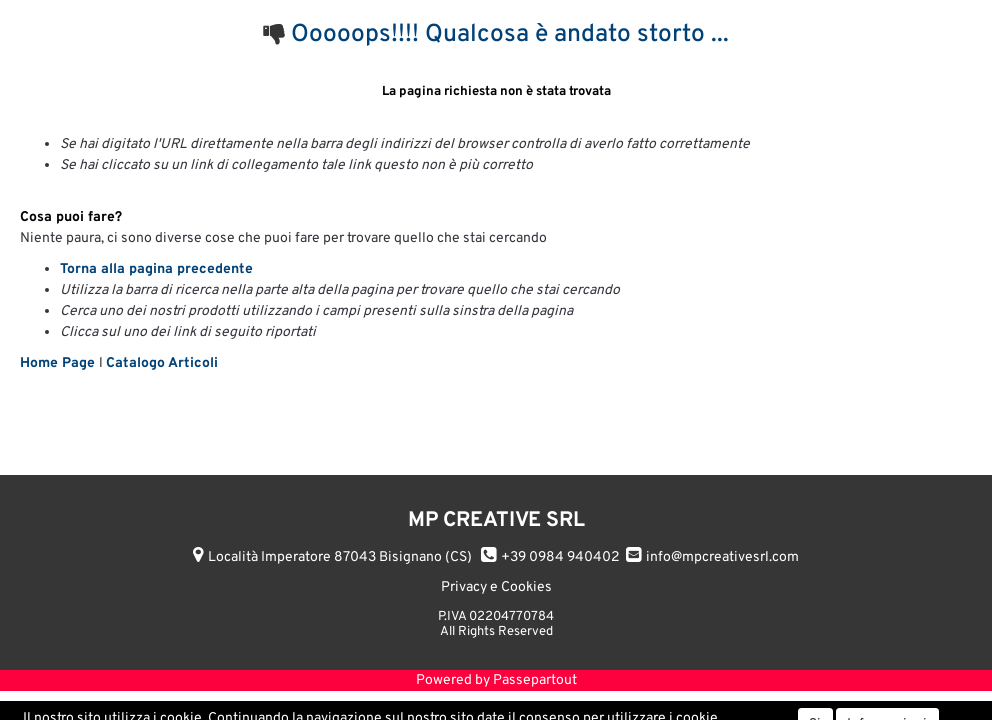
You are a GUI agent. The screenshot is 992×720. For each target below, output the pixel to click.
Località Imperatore (340, 557)
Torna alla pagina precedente (156, 269)
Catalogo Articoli (162, 363)
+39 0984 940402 (560, 557)
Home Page (59, 363)
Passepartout (535, 680)
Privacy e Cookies (496, 587)
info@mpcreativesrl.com (722, 557)
